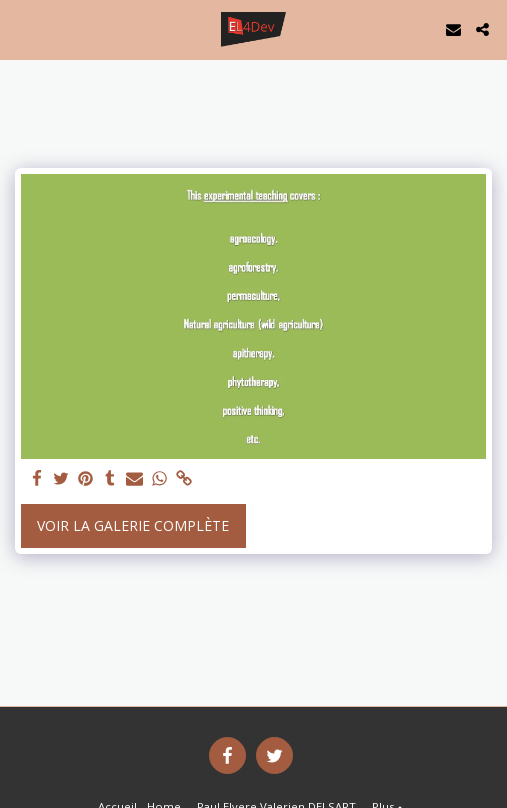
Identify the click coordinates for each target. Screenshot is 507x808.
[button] (22, 28)
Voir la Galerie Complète (133, 525)
